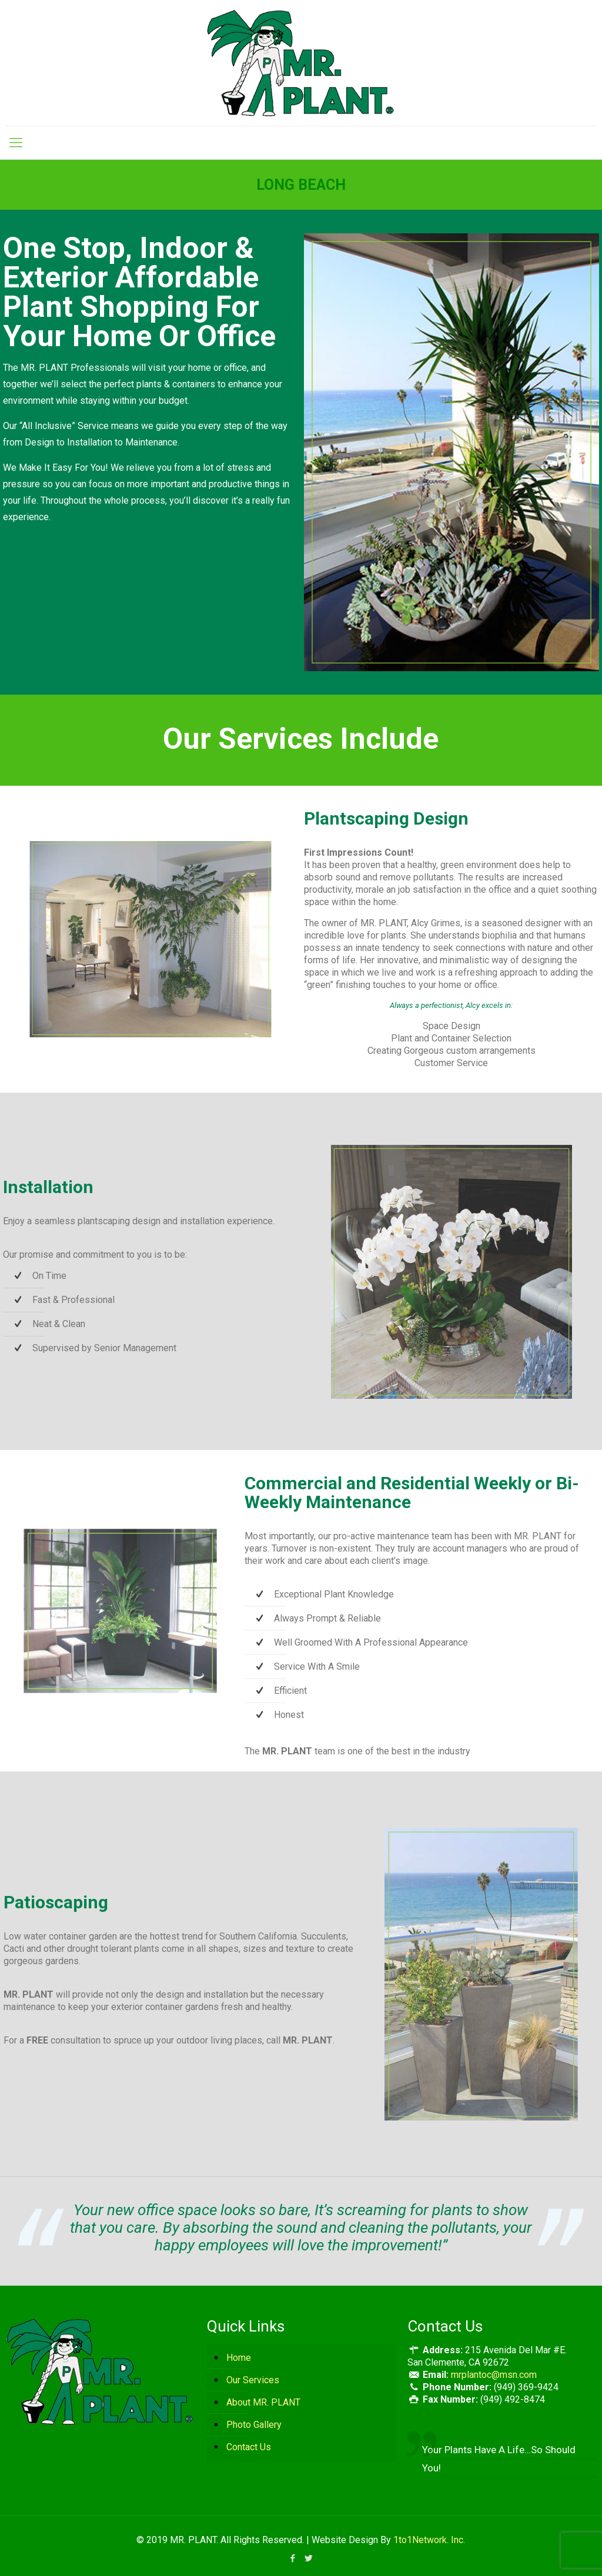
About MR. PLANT (263, 2402)
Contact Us (248, 2447)
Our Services (252, 2380)
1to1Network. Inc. (429, 2539)
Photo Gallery (254, 2424)
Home (238, 2357)
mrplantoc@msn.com (494, 2374)
